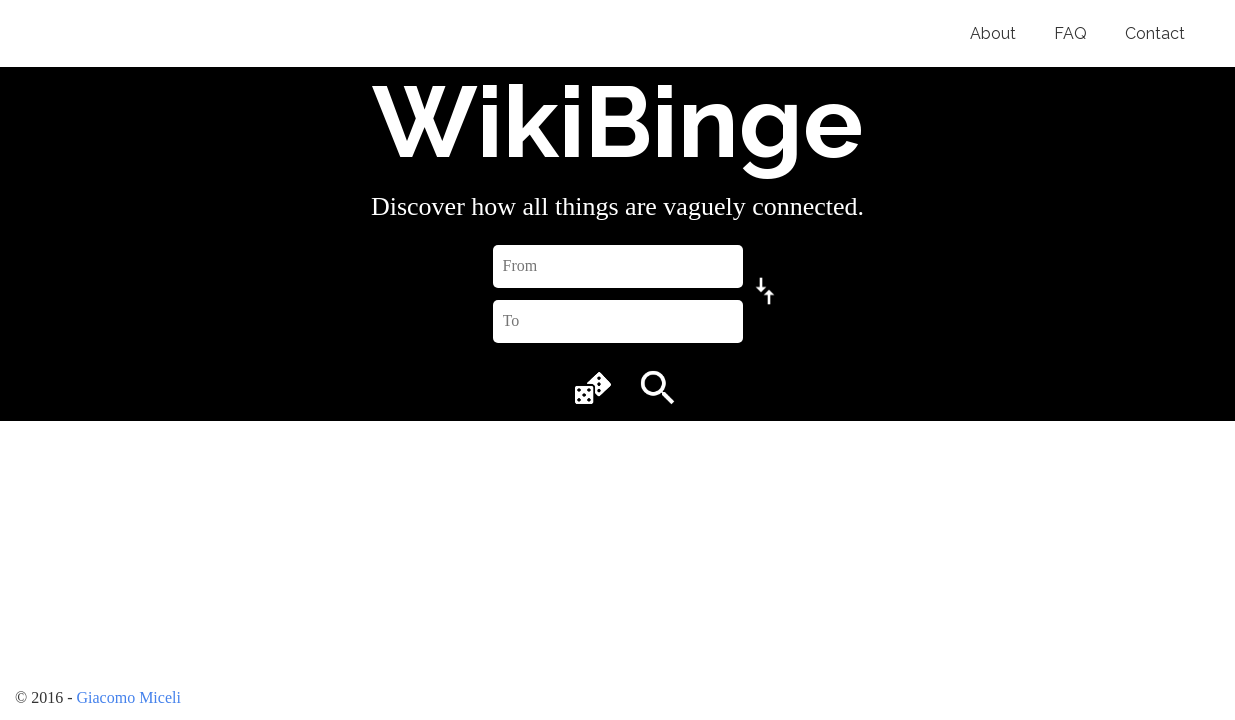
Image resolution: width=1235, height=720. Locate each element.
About (993, 33)
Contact (1155, 33)
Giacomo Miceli (128, 697)
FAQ (1070, 33)
